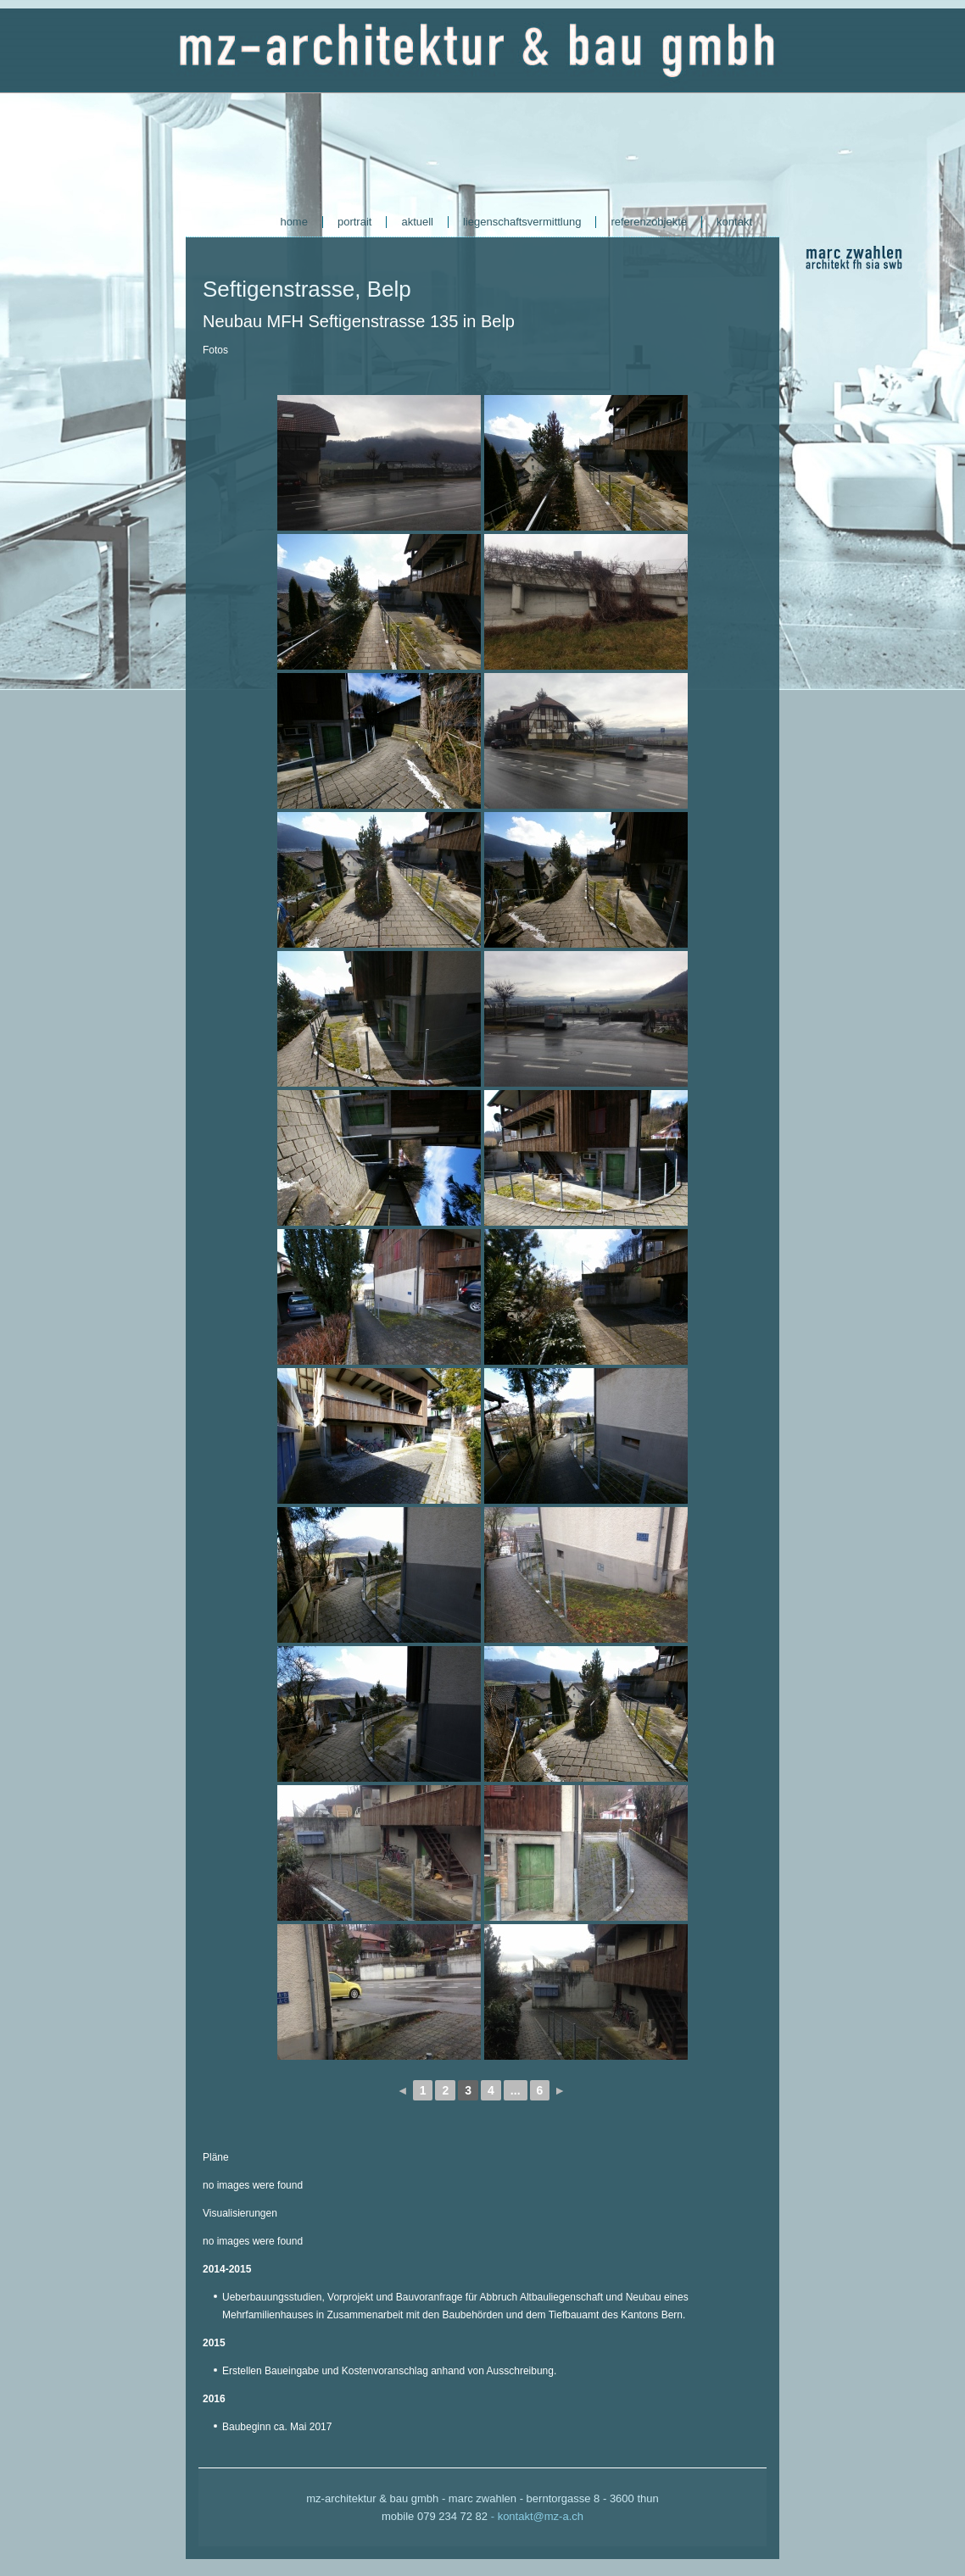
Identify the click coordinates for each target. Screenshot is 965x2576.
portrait (354, 221)
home (294, 221)
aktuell (417, 221)
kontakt (734, 221)
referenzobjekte (649, 221)
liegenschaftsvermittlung (522, 221)
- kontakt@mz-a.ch (537, 2516)
